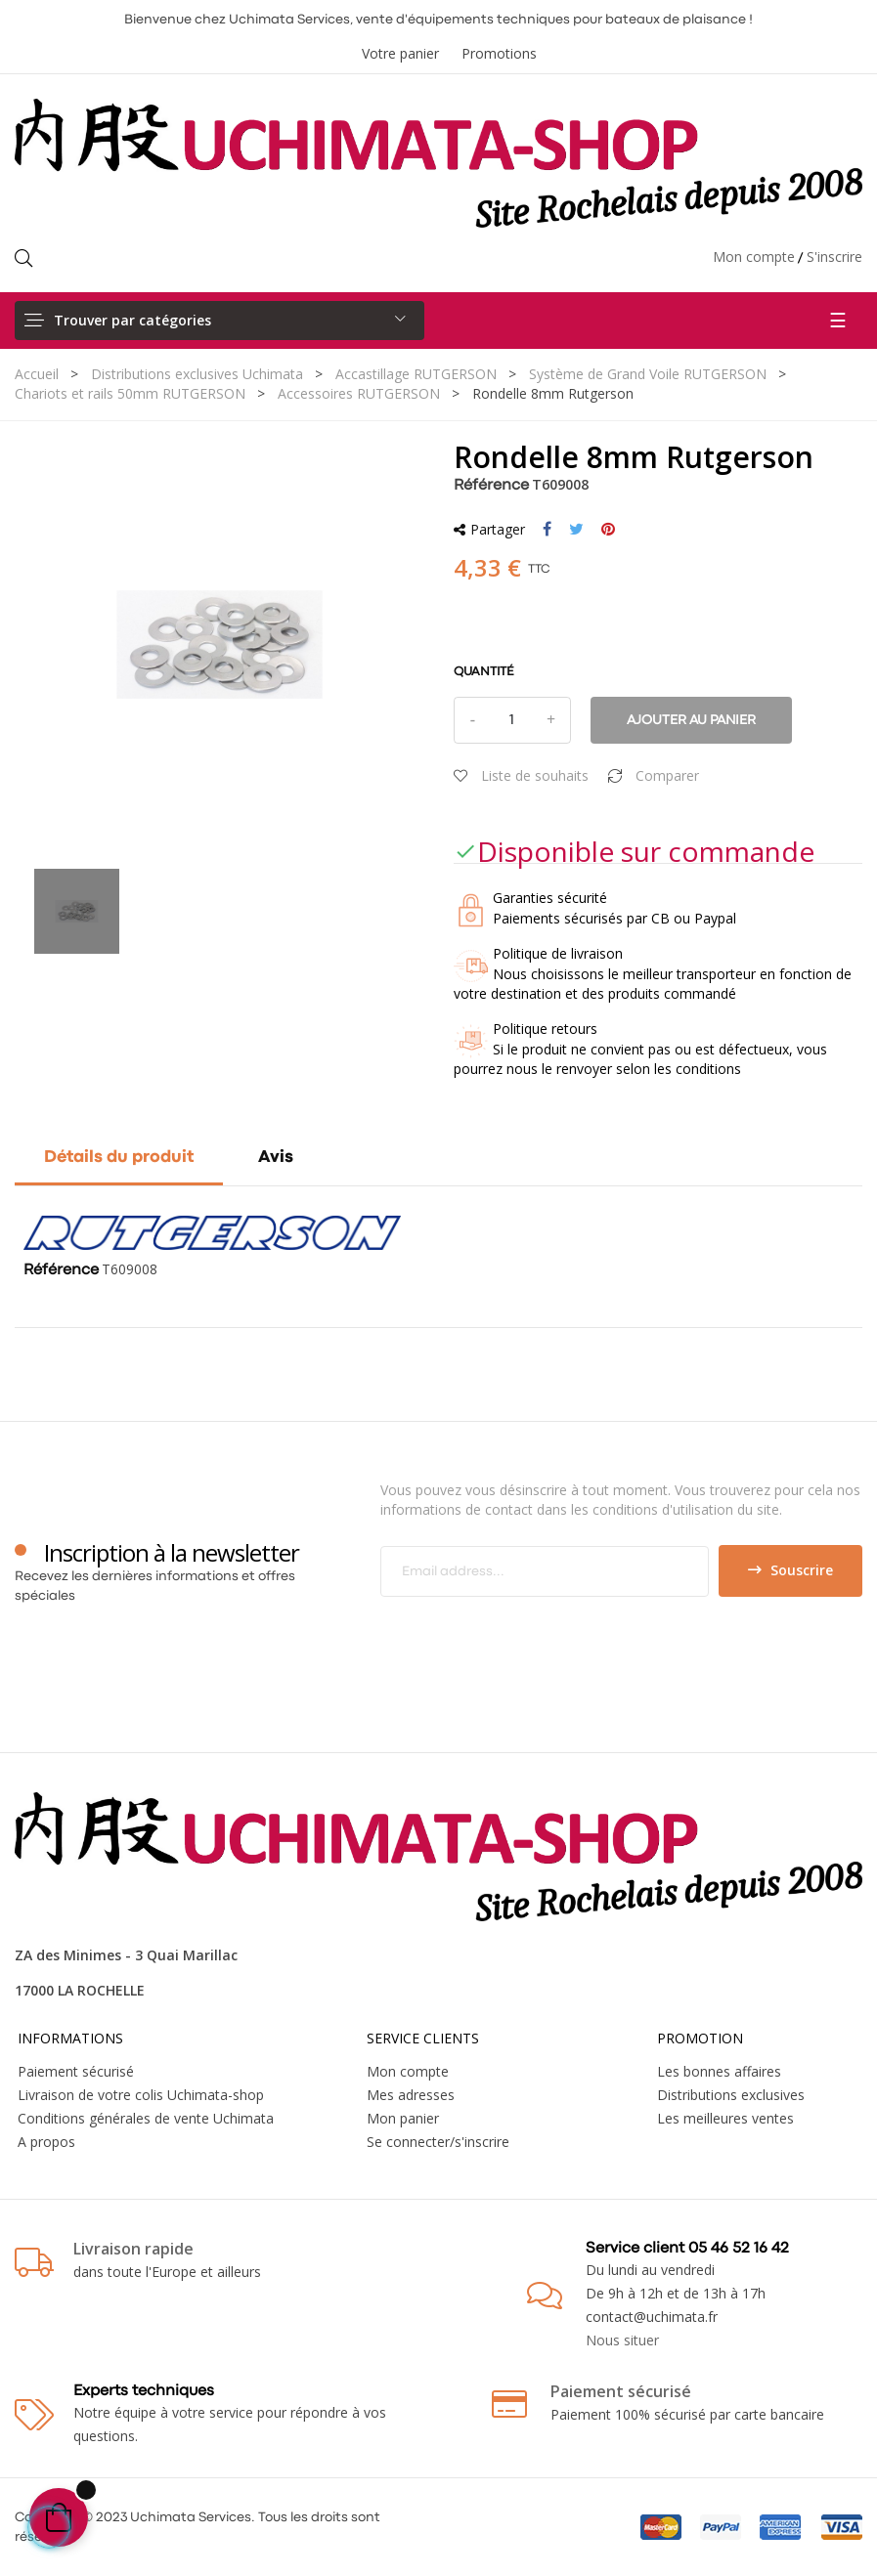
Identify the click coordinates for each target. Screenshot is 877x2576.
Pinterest (608, 529)
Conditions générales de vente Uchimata (146, 2118)
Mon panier (403, 2118)
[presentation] (543, 1635)
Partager (547, 529)
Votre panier (400, 53)
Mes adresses (411, 2094)
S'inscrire (834, 256)
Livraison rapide (133, 2248)
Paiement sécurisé (76, 2071)
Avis (275, 1157)
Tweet (576, 529)
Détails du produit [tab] (119, 1157)
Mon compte (754, 256)
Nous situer (622, 2340)
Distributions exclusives (731, 2094)
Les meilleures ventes (725, 2118)
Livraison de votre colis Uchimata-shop (141, 2094)
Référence (491, 486)
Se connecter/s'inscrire (438, 2141)
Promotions (499, 53)
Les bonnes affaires (719, 2071)
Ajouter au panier (691, 720)
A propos (46, 2141)
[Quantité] (512, 720)
